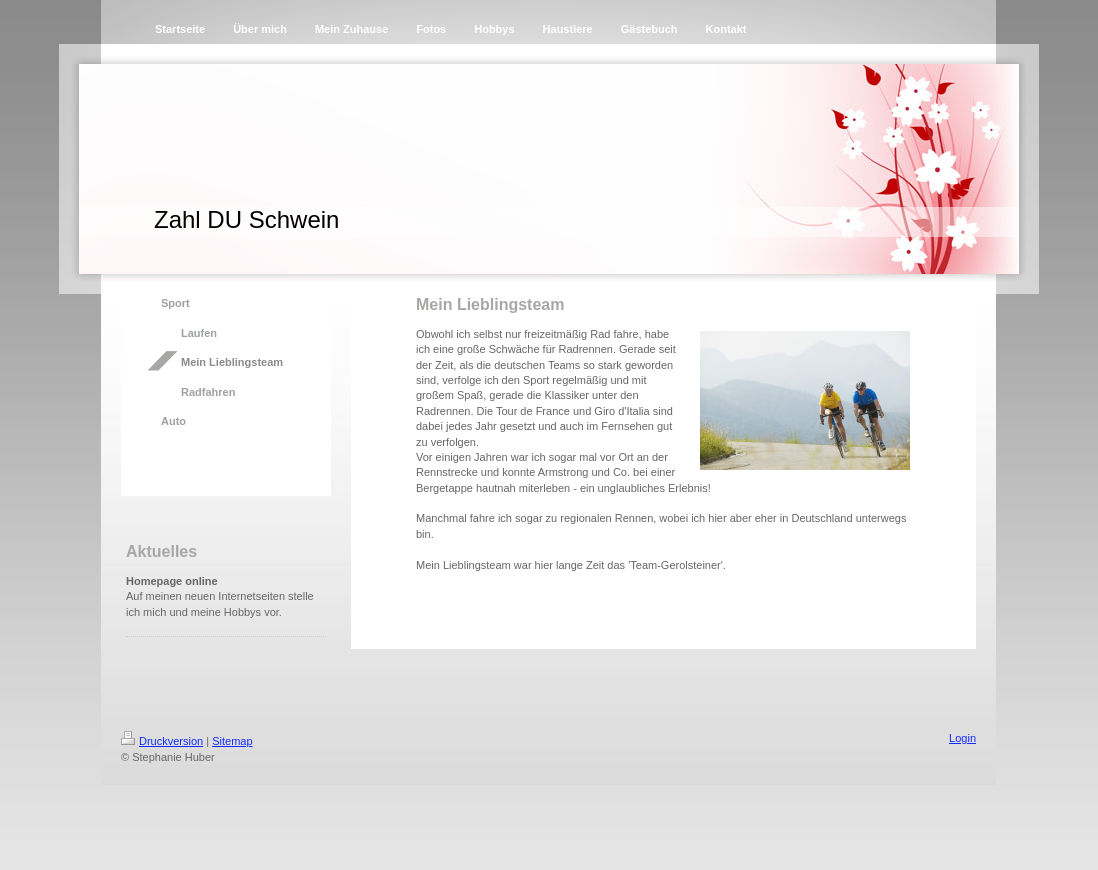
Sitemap (232, 741)
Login (962, 738)
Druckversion (162, 741)
